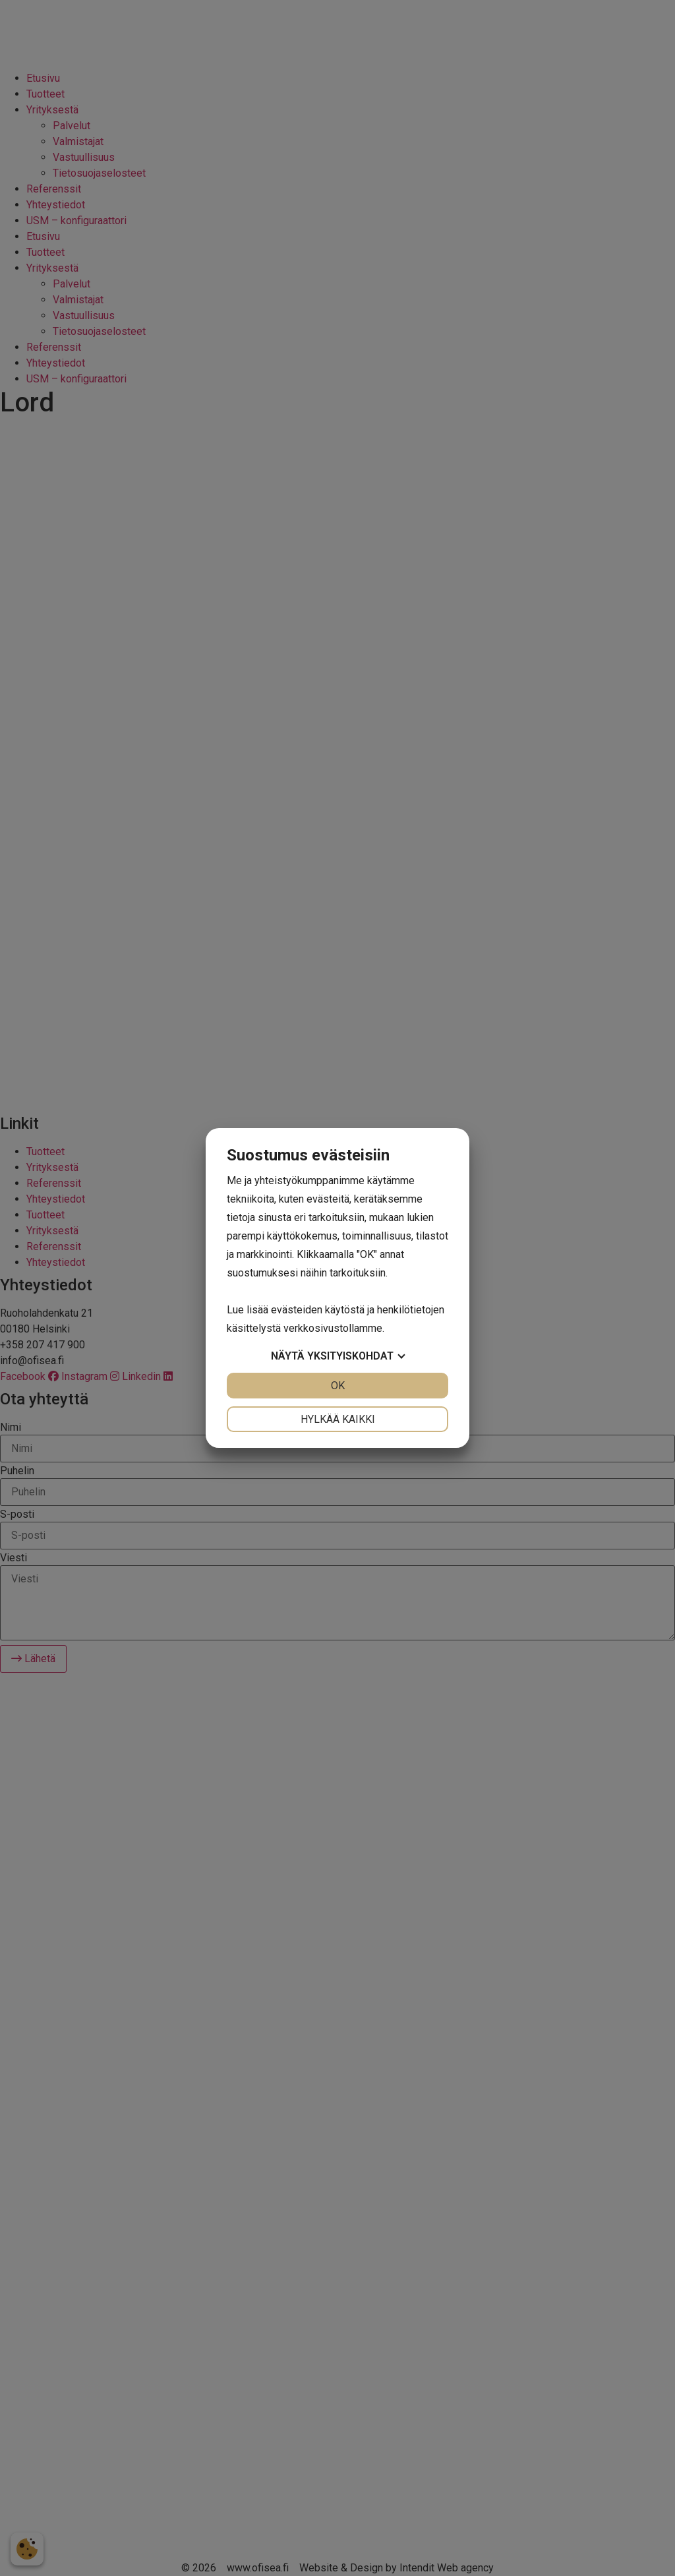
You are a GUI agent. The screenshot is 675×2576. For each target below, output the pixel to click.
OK (338, 1385)
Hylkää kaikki (338, 1419)
